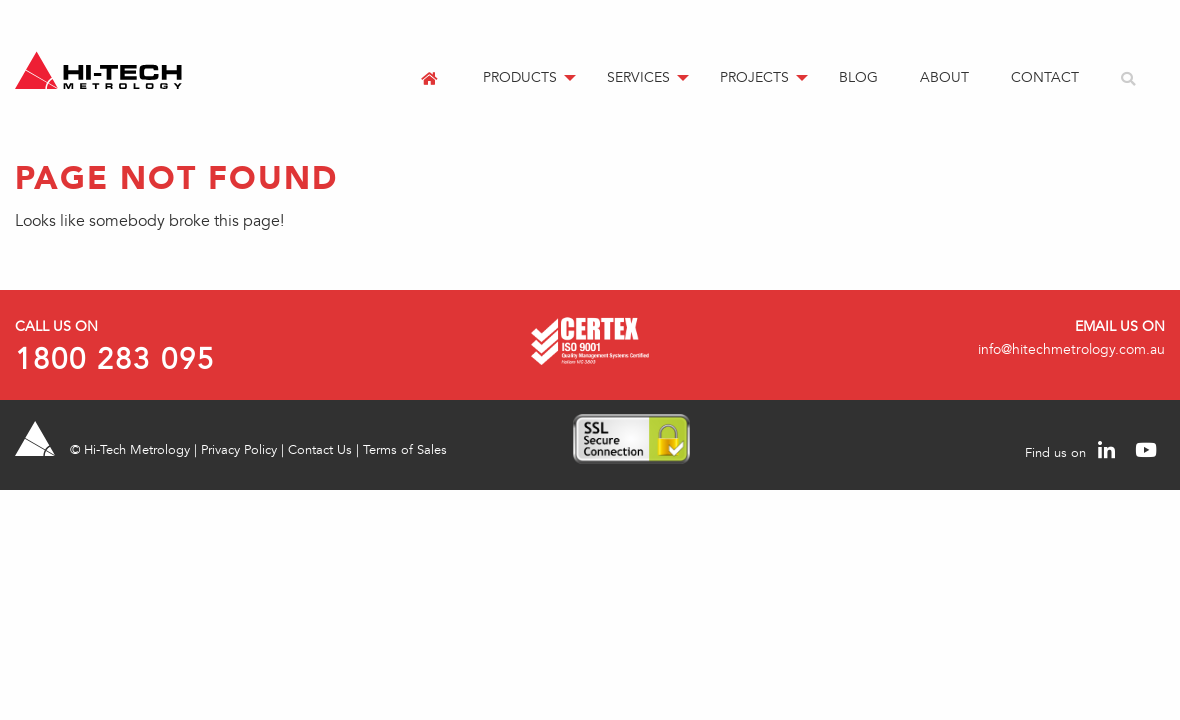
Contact (1045, 77)
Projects (754, 77)
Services (638, 77)
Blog (858, 77)
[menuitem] (436, 78)
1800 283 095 (115, 360)
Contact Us (320, 450)
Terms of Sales (405, 450)
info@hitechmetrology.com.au (1071, 349)
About (944, 77)
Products (520, 77)
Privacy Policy (239, 450)
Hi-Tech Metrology (137, 450)
